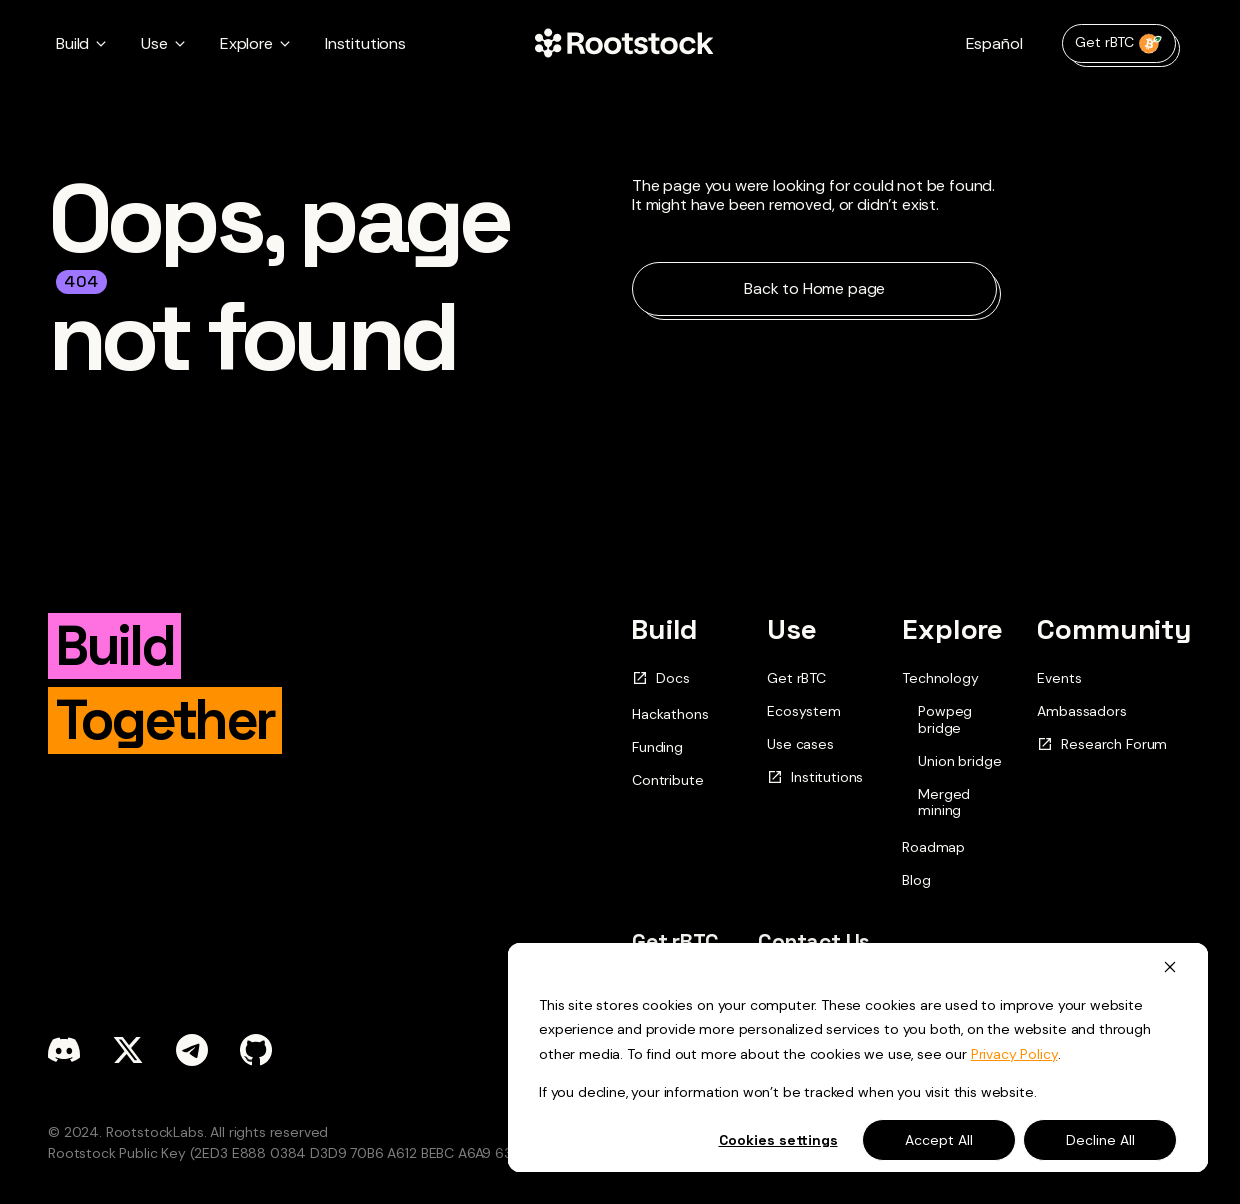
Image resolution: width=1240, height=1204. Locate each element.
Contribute (667, 780)
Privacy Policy (1014, 1054)
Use (792, 629)
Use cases (800, 744)
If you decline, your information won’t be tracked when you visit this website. (788, 1092)
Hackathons (670, 714)
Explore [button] (246, 43)
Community (1114, 629)
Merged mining (944, 803)
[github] (256, 1050)
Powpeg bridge (945, 720)
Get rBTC (1119, 43)
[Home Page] (624, 44)
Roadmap (933, 847)
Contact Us (814, 941)
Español (994, 43)
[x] (128, 1050)
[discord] (64, 1050)
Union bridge (959, 761)
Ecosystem (804, 711)
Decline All (1100, 1140)
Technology (940, 678)
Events (1059, 678)
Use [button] (154, 43)
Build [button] (72, 43)
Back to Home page (814, 288)
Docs (660, 678)
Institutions (365, 43)
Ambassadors (1081, 711)
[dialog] (858, 1057)
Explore (952, 629)
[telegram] (192, 1050)
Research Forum (1102, 744)
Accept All (939, 1140)
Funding (657, 747)
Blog (916, 880)
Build (664, 629)
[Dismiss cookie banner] (1170, 966)
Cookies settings (778, 1140)
